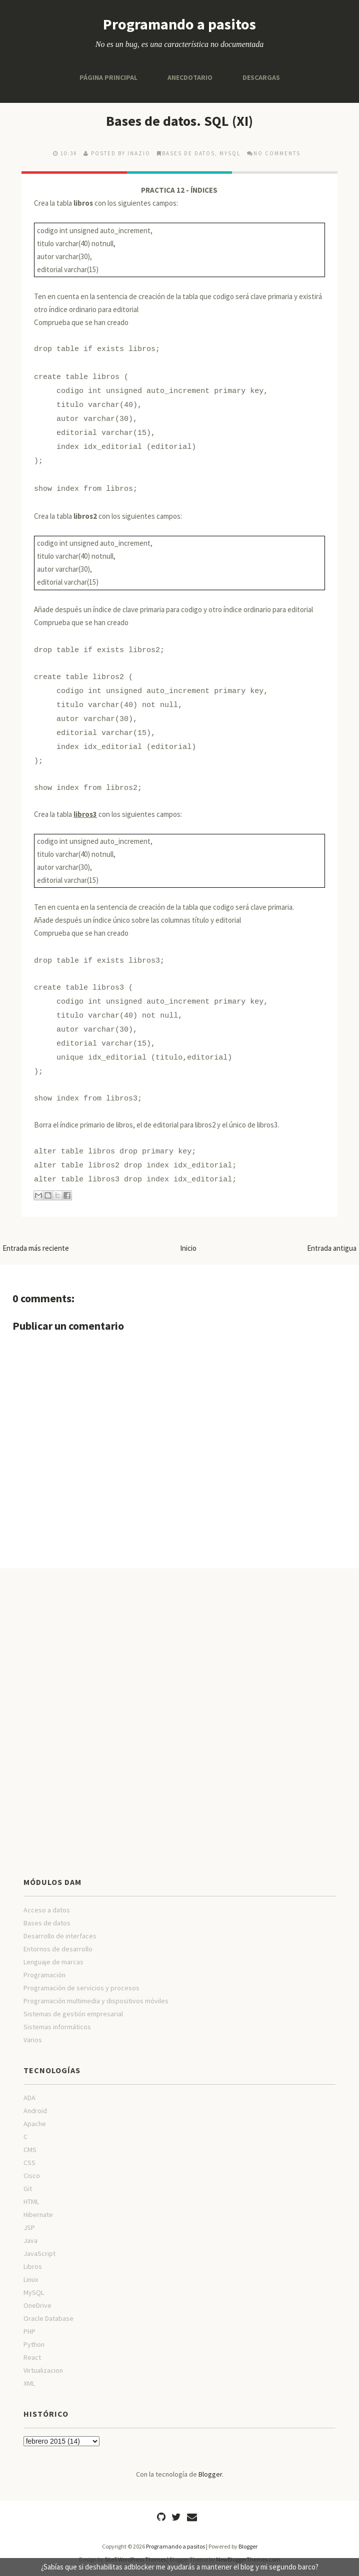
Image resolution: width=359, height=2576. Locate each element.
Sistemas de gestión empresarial (73, 2013)
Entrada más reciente (35, 1248)
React (32, 2357)
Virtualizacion (43, 2370)
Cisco (32, 2175)
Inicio (188, 1248)
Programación (45, 1974)
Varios (33, 2039)
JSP (29, 2227)
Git (28, 2188)
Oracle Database (49, 2318)
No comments (277, 153)
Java (31, 2240)
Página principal (109, 77)
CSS (30, 2162)
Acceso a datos (47, 1909)
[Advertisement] (179, 1648)
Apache (35, 2123)
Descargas (261, 77)
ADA (30, 2097)
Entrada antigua (331, 1248)
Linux (31, 2279)
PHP (30, 2331)
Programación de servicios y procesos (82, 1987)
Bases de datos (188, 153)
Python (34, 2344)
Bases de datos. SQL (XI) (179, 121)
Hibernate (38, 2214)
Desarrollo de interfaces (60, 1935)
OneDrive (38, 2305)
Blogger (210, 2474)
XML (29, 2383)
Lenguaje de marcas (54, 1961)
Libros (33, 2266)
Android (35, 2110)
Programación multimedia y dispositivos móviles (96, 2000)
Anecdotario (190, 77)
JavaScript (40, 2253)
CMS (30, 2149)
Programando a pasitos (179, 23)
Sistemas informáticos (57, 2026)
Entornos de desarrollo (58, 1948)
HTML (31, 2201)
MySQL (230, 153)
